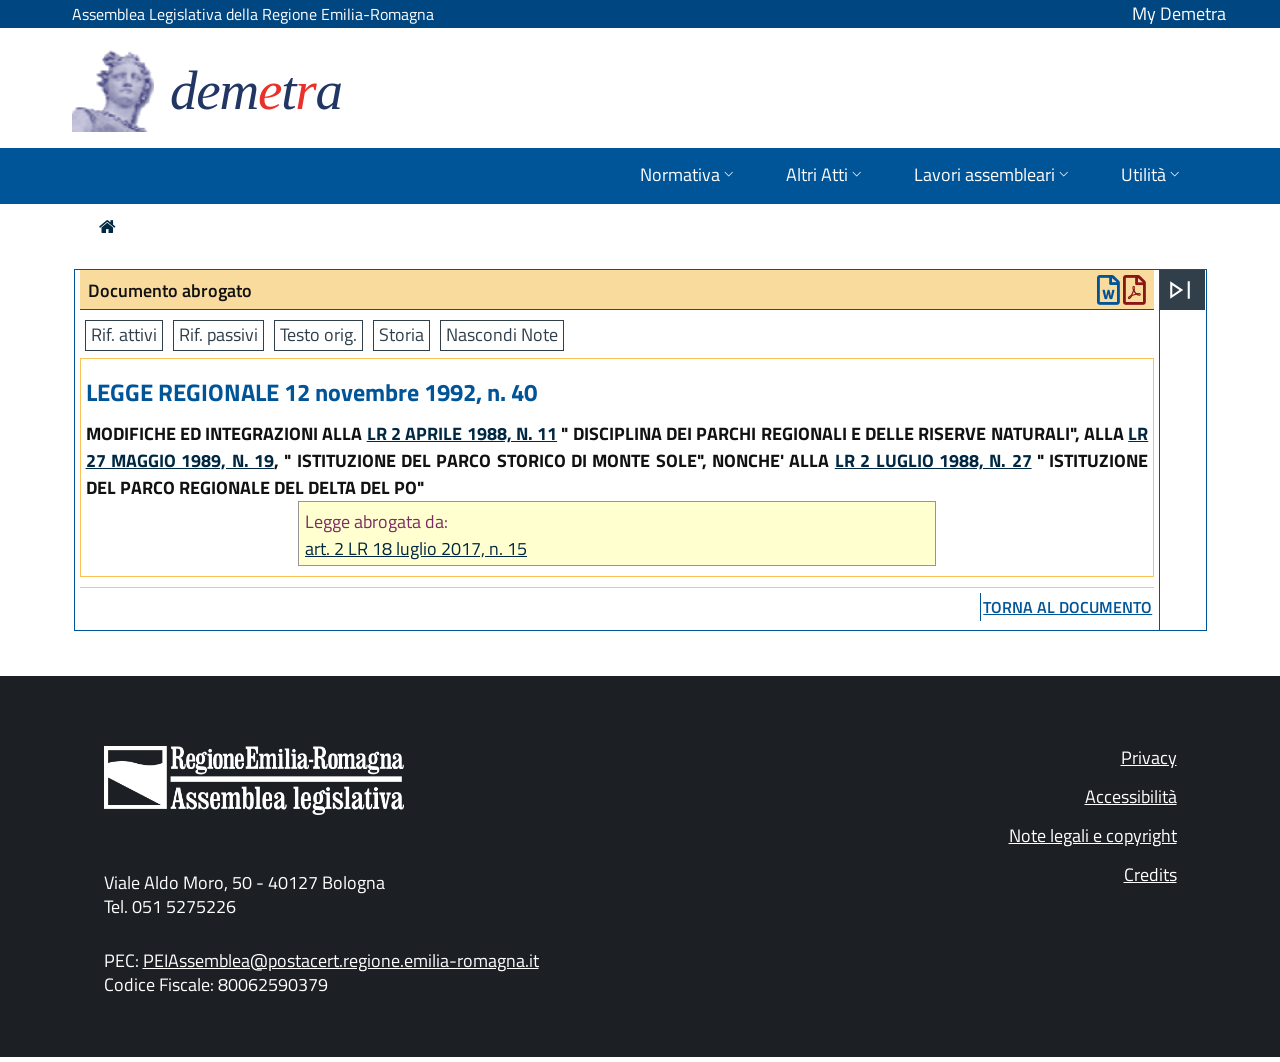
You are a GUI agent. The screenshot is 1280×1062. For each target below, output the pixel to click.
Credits (1150, 874)
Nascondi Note (502, 334)
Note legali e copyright (1093, 835)
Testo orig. (318, 334)
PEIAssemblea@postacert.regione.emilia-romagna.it (341, 960)
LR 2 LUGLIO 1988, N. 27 (933, 460)
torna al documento (1067, 607)
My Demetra (1179, 13)
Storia (401, 334)
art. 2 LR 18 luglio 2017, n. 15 (416, 548)
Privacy (1149, 757)
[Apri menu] (1180, 290)
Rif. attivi (124, 334)
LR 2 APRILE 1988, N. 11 (462, 433)
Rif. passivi (218, 334)
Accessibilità (1131, 796)
